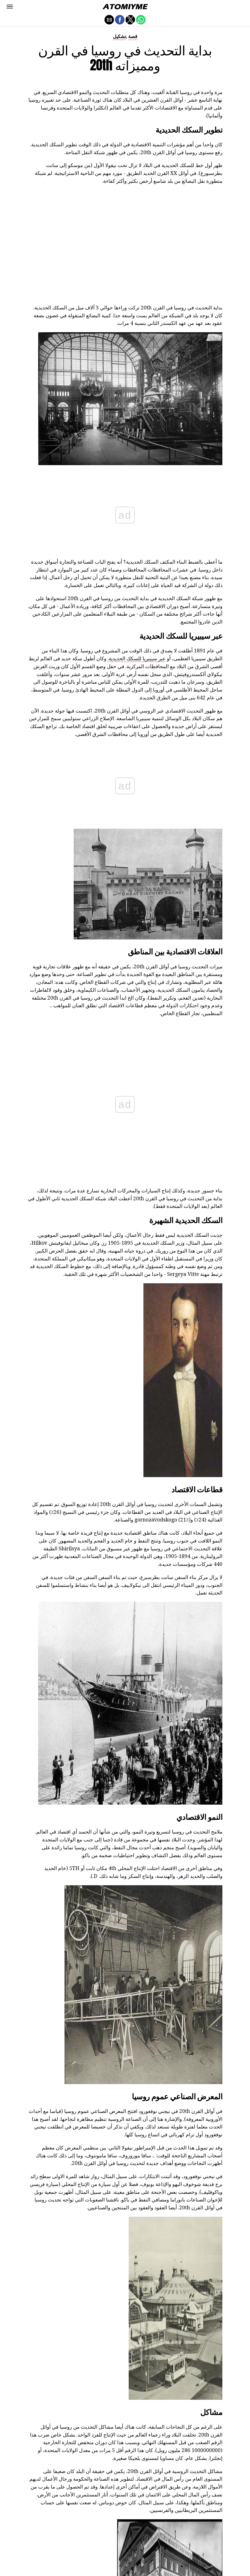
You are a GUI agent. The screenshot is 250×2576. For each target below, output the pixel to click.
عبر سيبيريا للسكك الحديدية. (137, 658)
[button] (10, 6)
